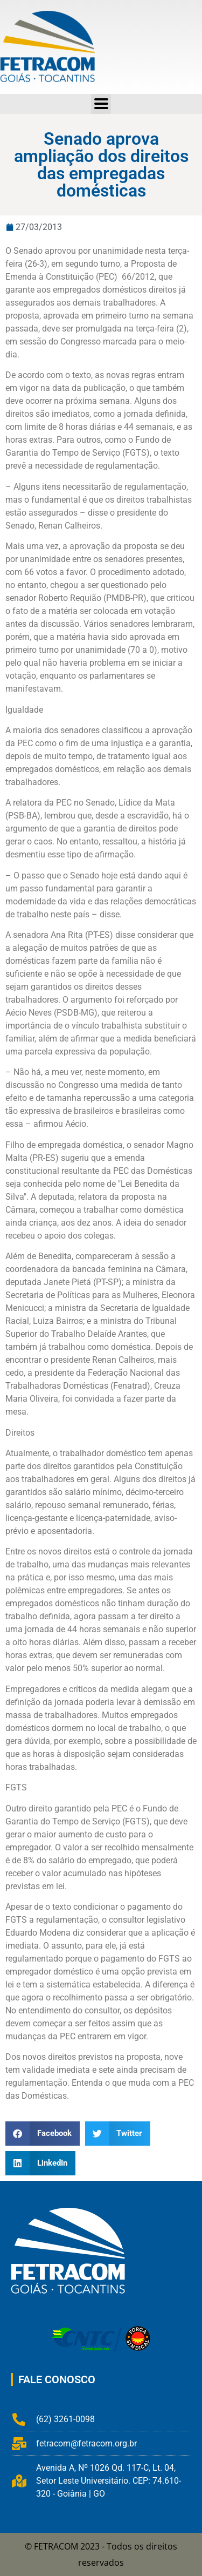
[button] (42, 2133)
